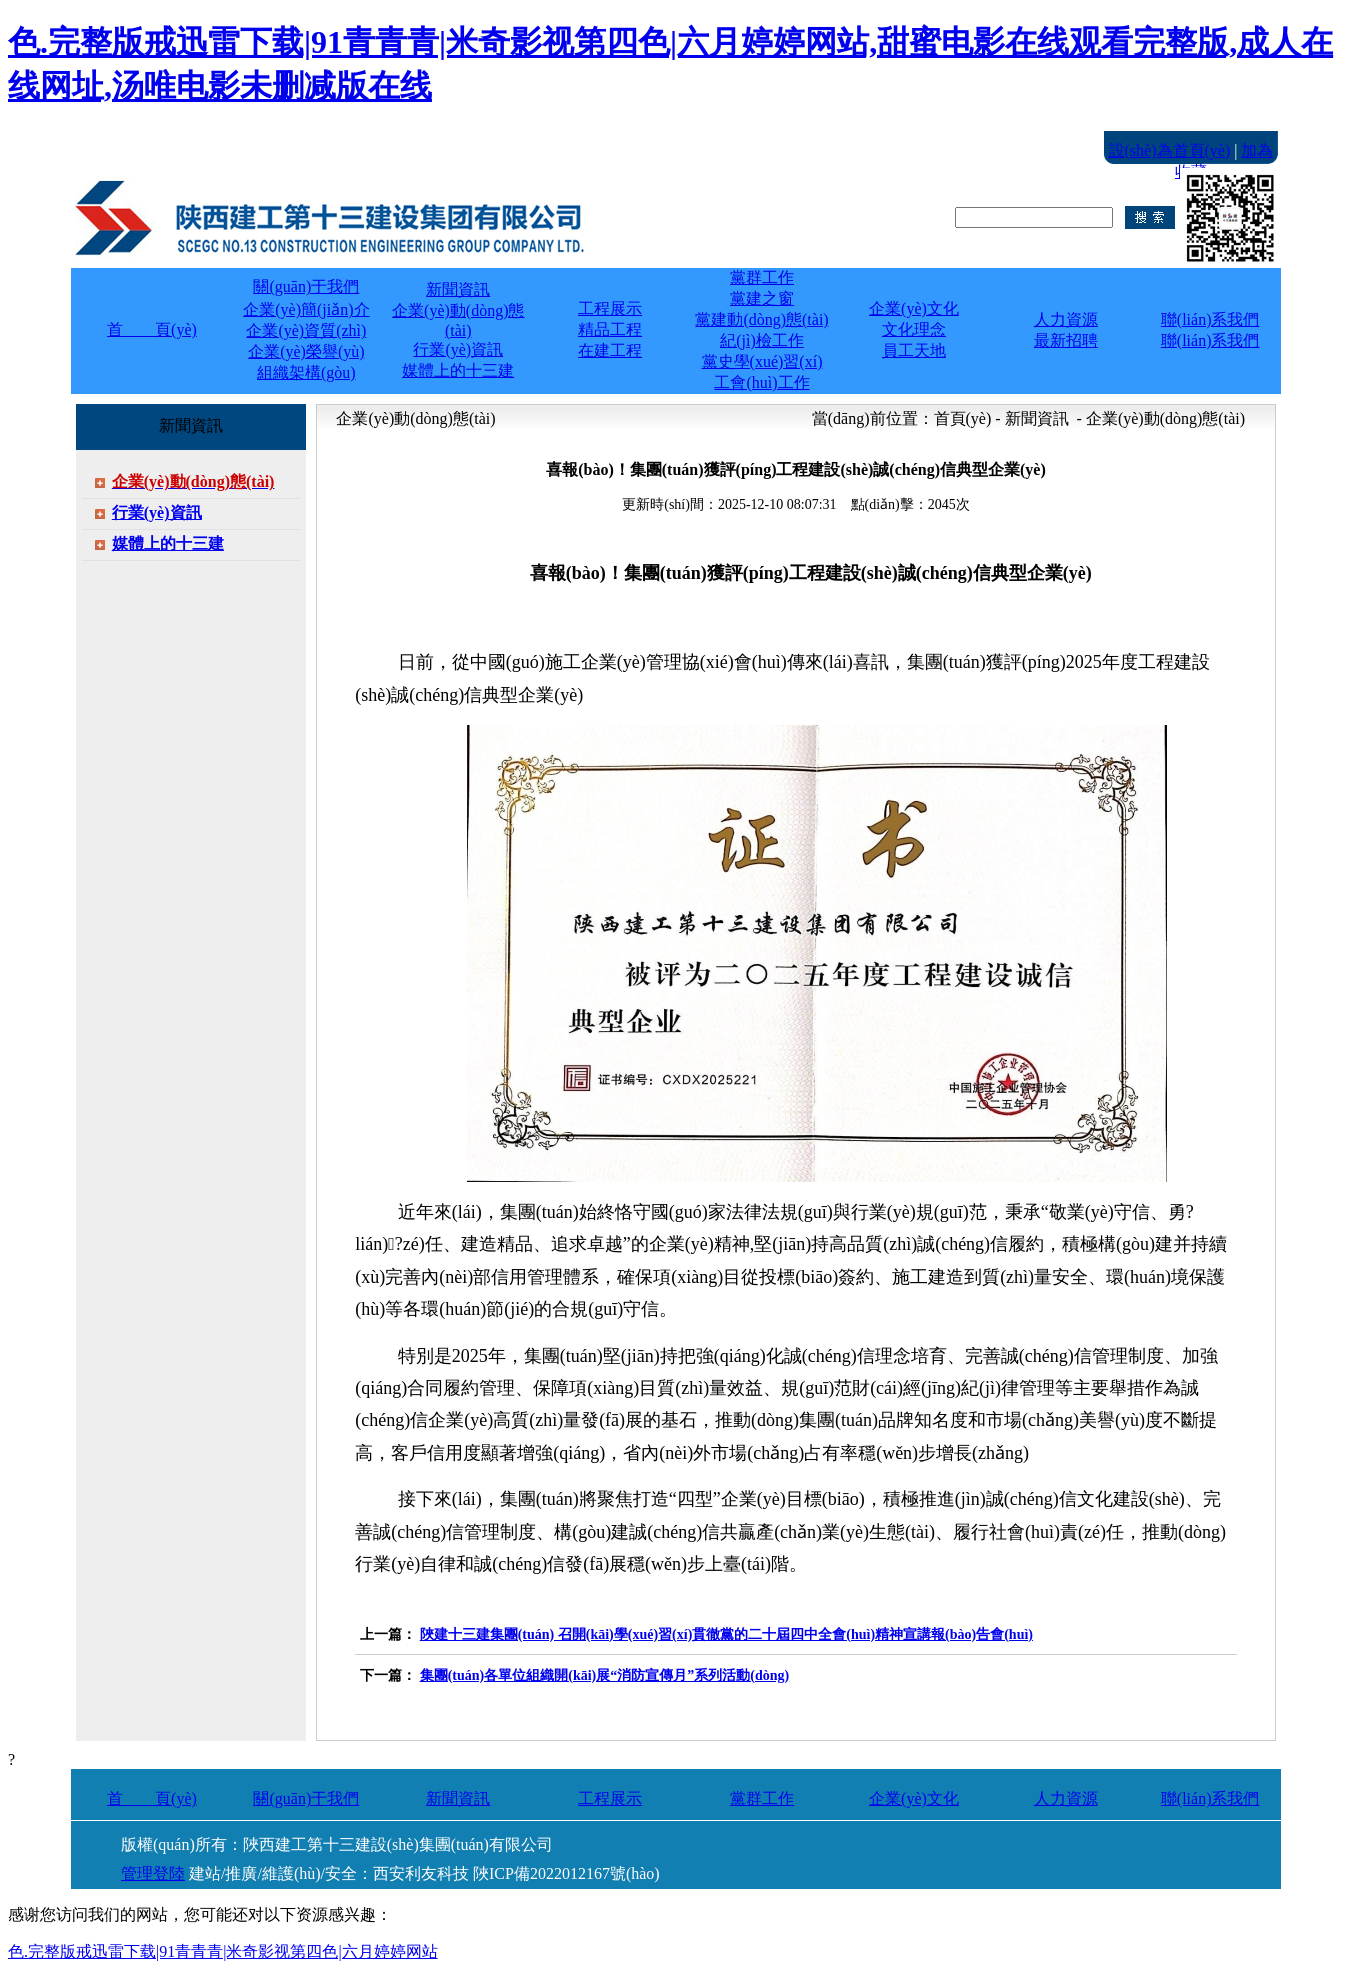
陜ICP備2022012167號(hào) (566, 1873)
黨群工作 (762, 1798)
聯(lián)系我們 (1210, 1798)
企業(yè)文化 (914, 1798)
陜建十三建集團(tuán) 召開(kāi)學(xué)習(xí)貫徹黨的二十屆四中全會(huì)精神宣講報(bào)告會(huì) (726, 1634)
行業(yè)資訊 (157, 512)
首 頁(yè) (152, 329)
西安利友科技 (421, 1873)
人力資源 (1066, 1798)
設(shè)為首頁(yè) (1170, 150)
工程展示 (610, 1798)
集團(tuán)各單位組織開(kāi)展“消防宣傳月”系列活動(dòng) (604, 1675)
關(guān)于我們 (306, 1798)
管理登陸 (153, 1873)
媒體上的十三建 (168, 543)
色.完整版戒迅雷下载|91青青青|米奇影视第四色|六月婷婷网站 (223, 1951)
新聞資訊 (458, 1798)
